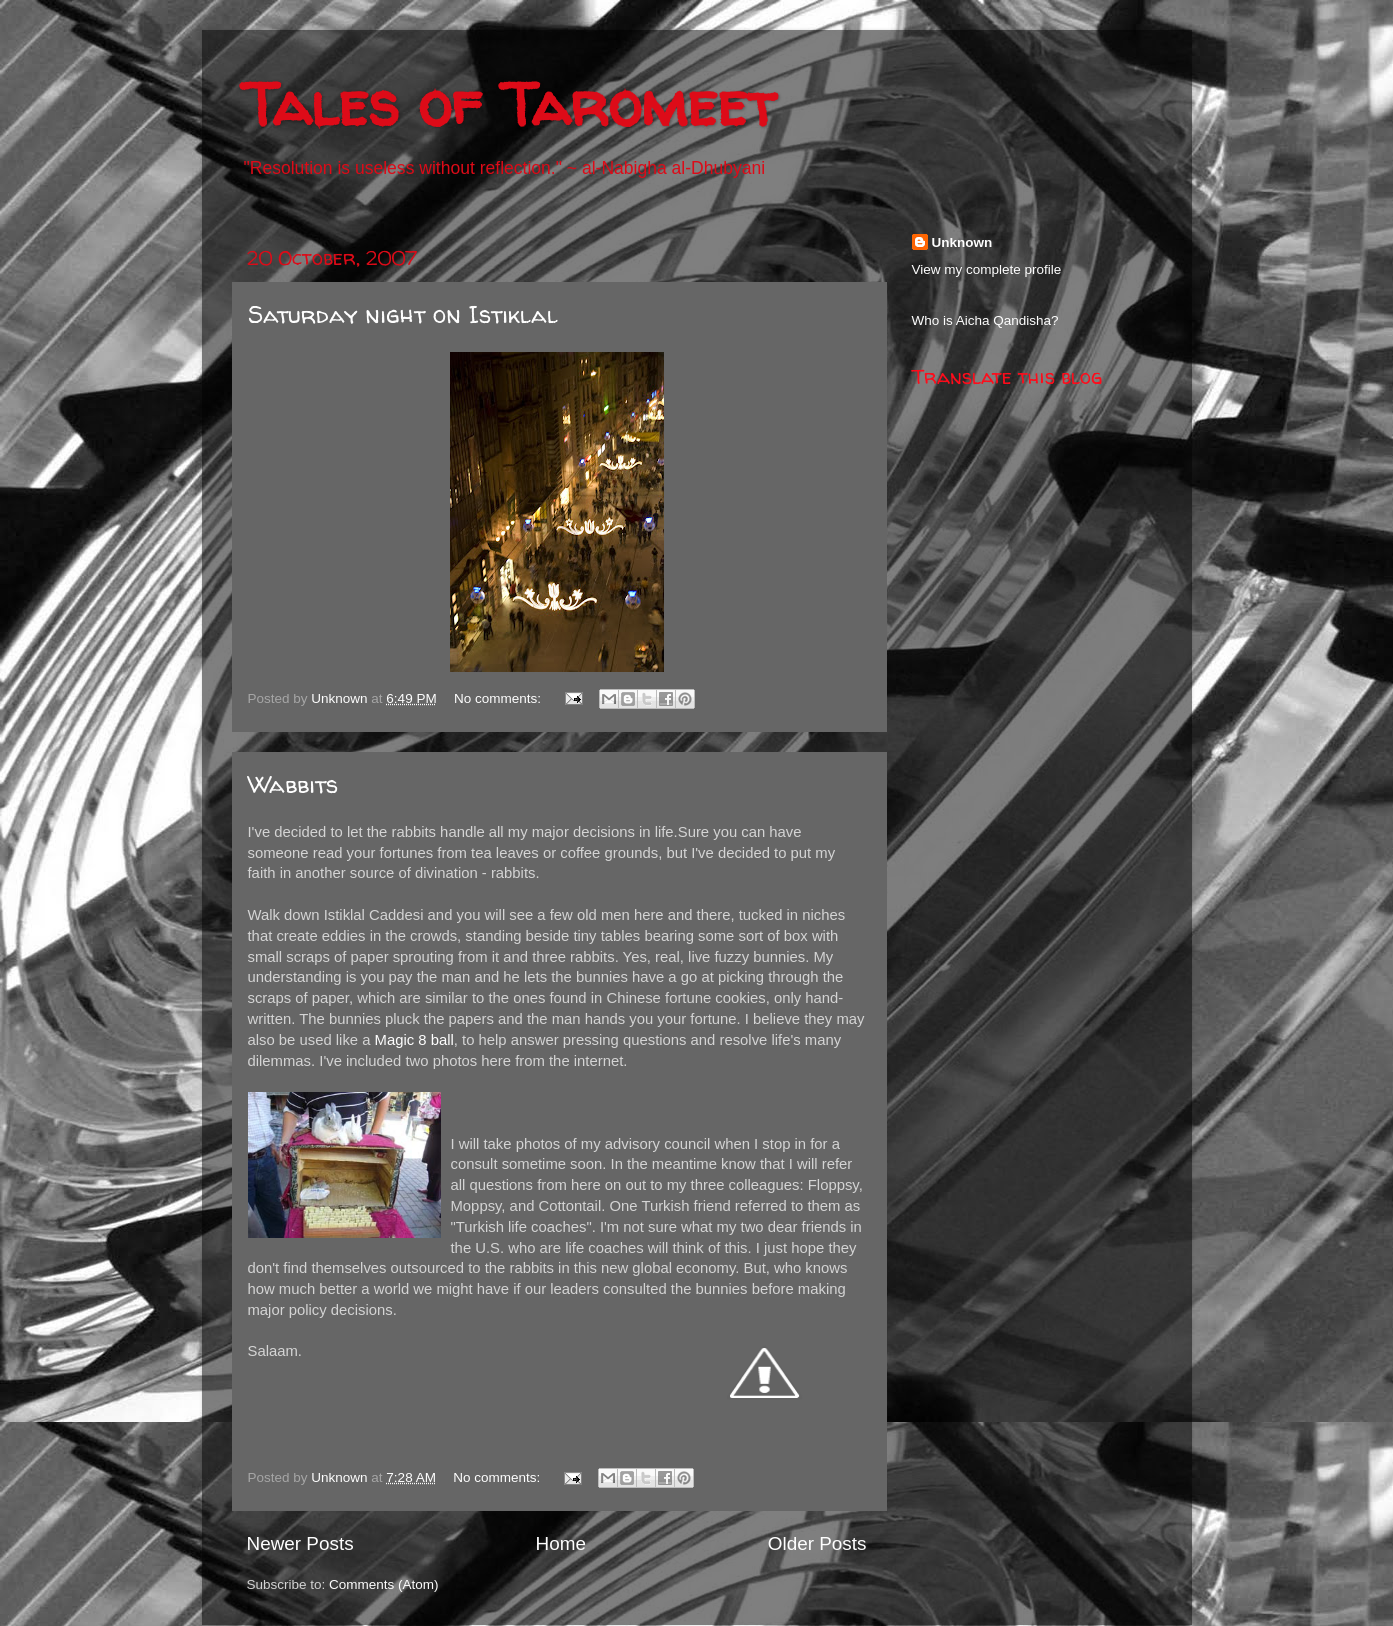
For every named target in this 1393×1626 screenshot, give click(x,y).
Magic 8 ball (414, 1040)
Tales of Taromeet (509, 104)
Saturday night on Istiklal (403, 314)
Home (561, 1543)
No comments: (499, 698)
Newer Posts (300, 1543)
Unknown (962, 242)
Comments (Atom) (384, 1584)
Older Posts (817, 1543)
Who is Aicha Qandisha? (985, 320)
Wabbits (293, 784)
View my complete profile (987, 269)
